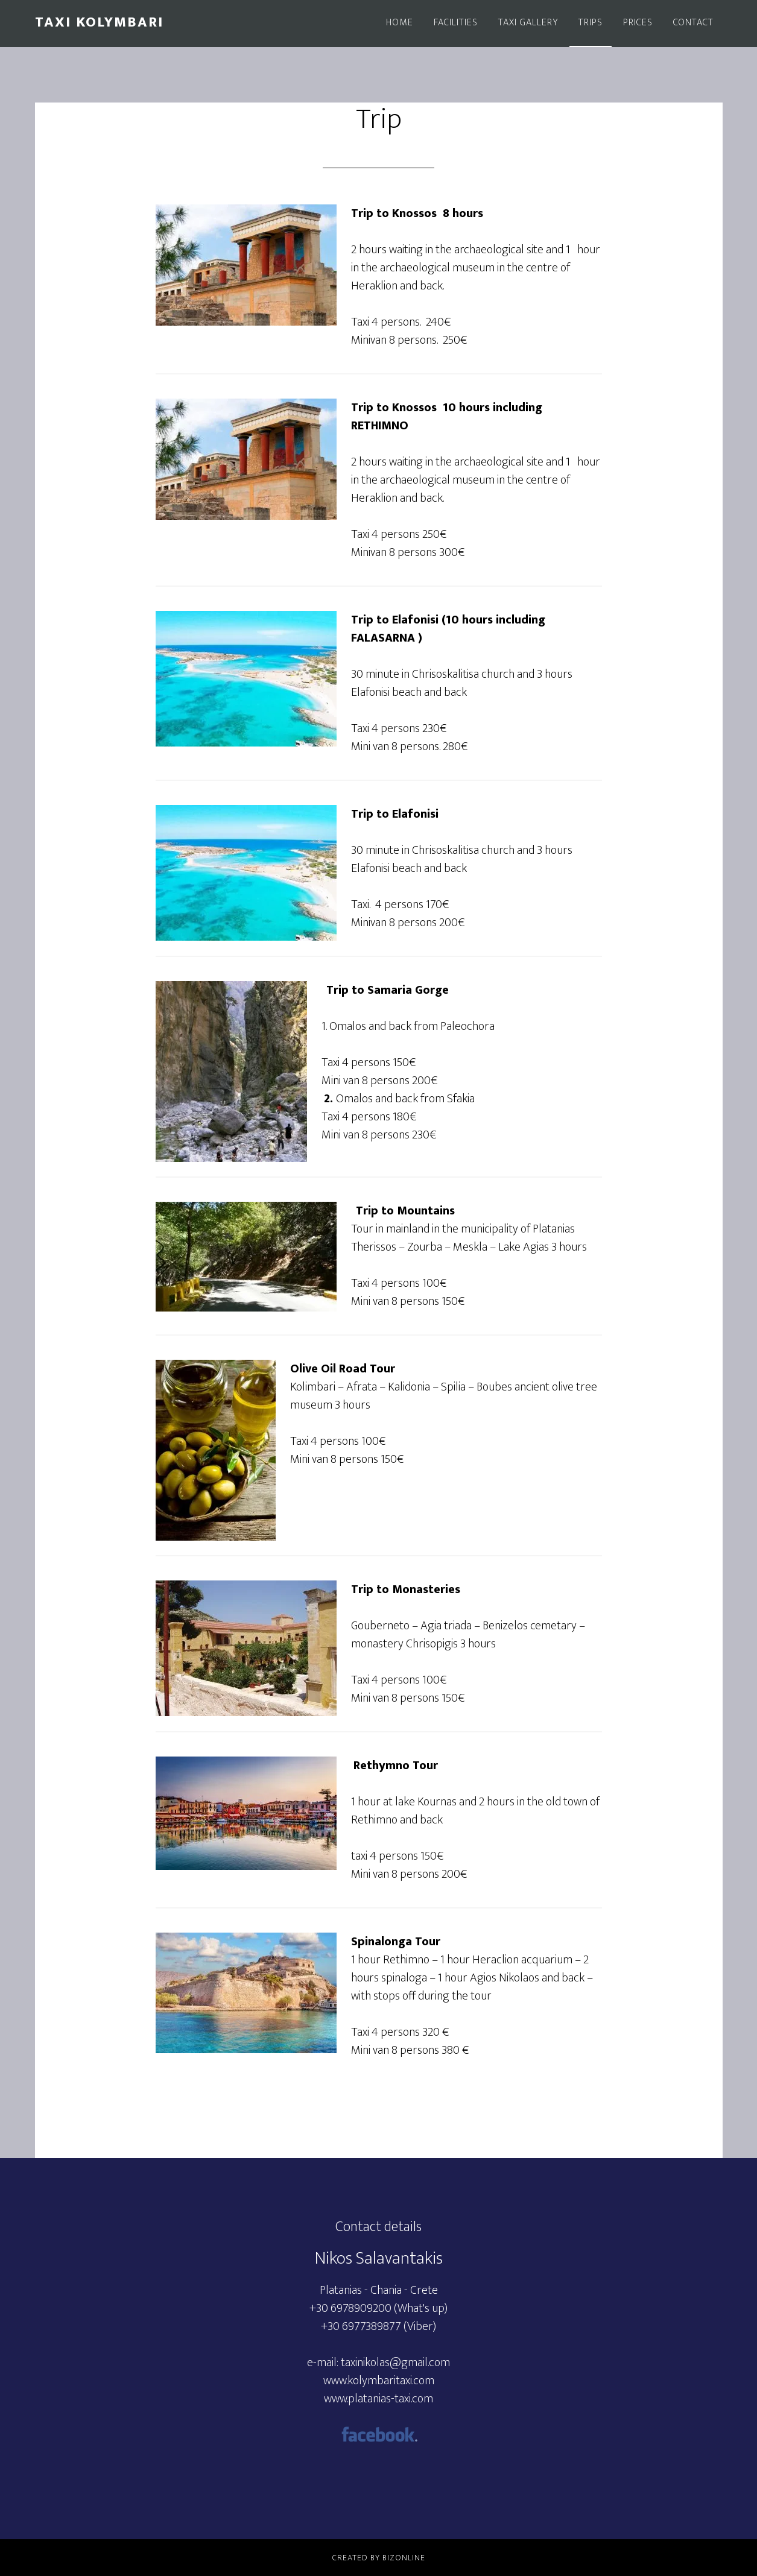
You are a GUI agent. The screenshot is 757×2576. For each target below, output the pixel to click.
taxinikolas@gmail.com (395, 2362)
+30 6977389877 (361, 2326)
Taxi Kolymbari (99, 22)
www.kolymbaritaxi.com (378, 2380)
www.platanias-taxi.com (378, 2398)
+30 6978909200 (350, 2308)
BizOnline (403, 2558)
